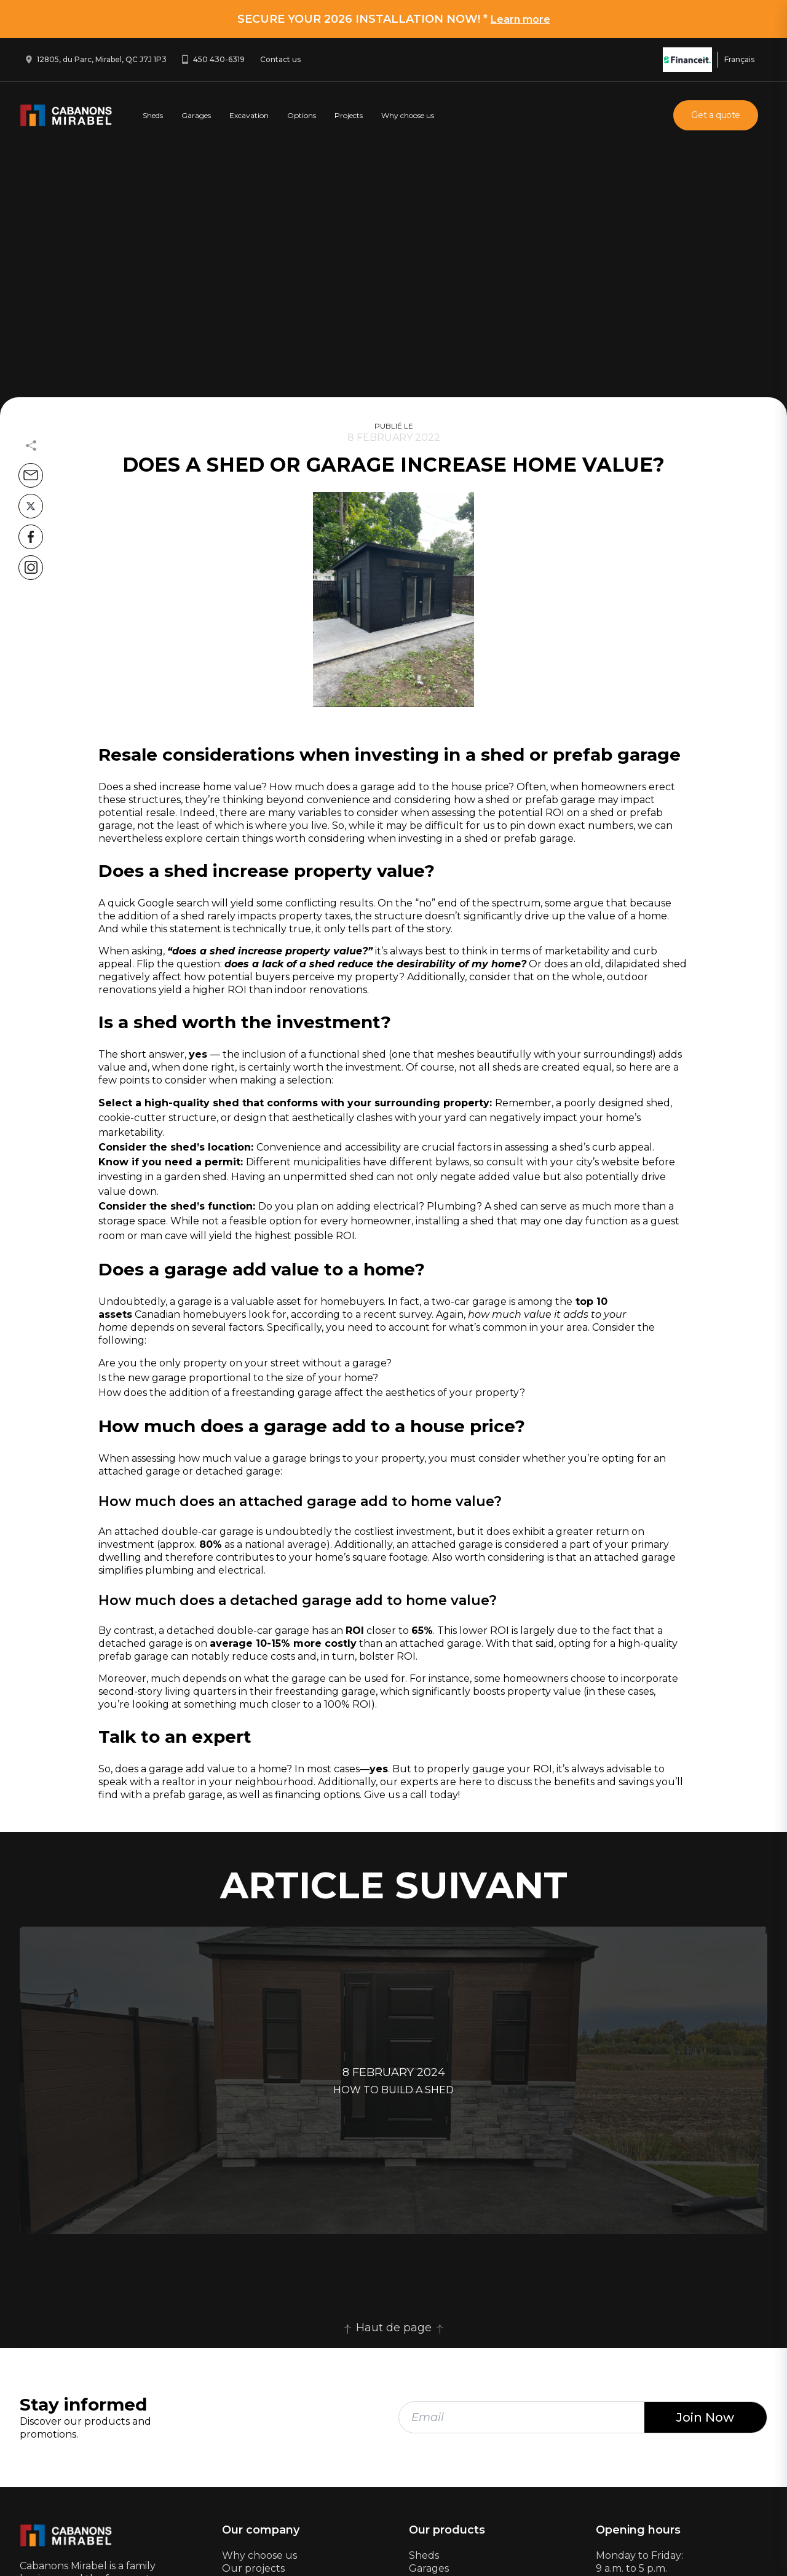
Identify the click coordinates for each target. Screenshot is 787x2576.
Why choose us (407, 115)
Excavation (249, 115)
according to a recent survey (361, 1314)
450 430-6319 (219, 59)
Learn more (520, 19)
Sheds (153, 115)
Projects (348, 115)
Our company (260, 2530)
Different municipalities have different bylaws (357, 1162)
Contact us (280, 59)
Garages (196, 115)
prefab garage (560, 800)
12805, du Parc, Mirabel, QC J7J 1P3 (102, 59)
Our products (447, 2530)
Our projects (253, 2568)
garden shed (195, 1177)
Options (301, 115)
